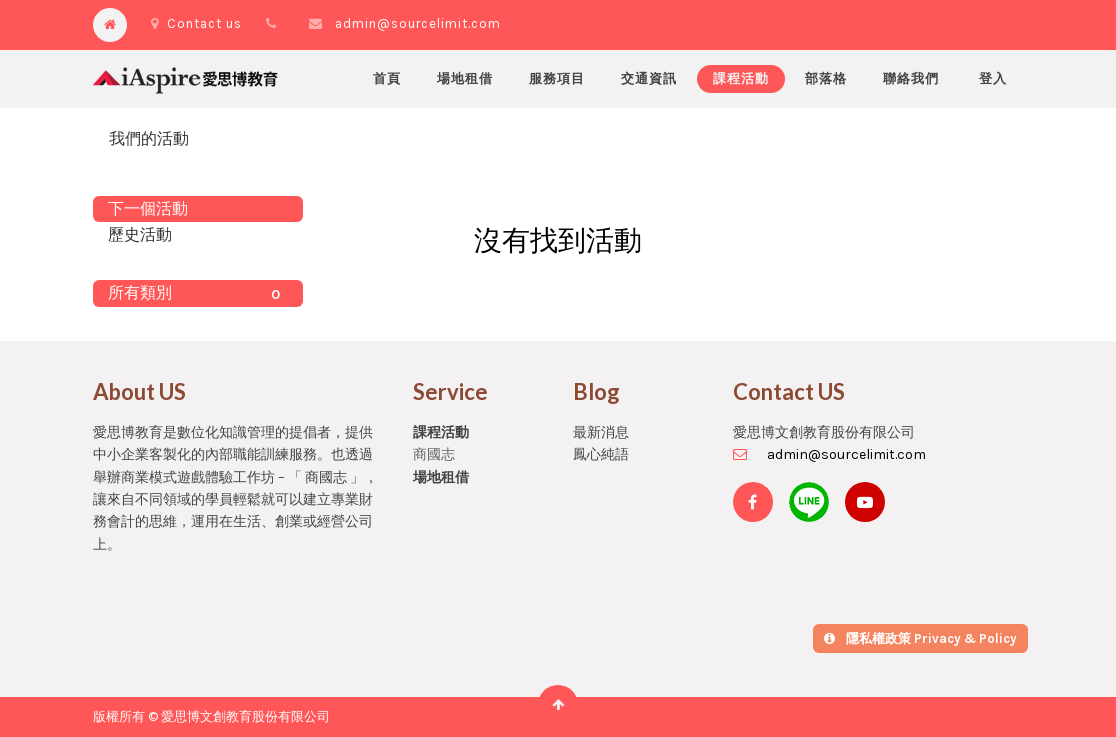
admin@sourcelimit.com (418, 23)
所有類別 (198, 294)
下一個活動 (148, 208)
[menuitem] (387, 79)
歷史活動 (140, 234)
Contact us (196, 23)
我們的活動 (149, 138)
